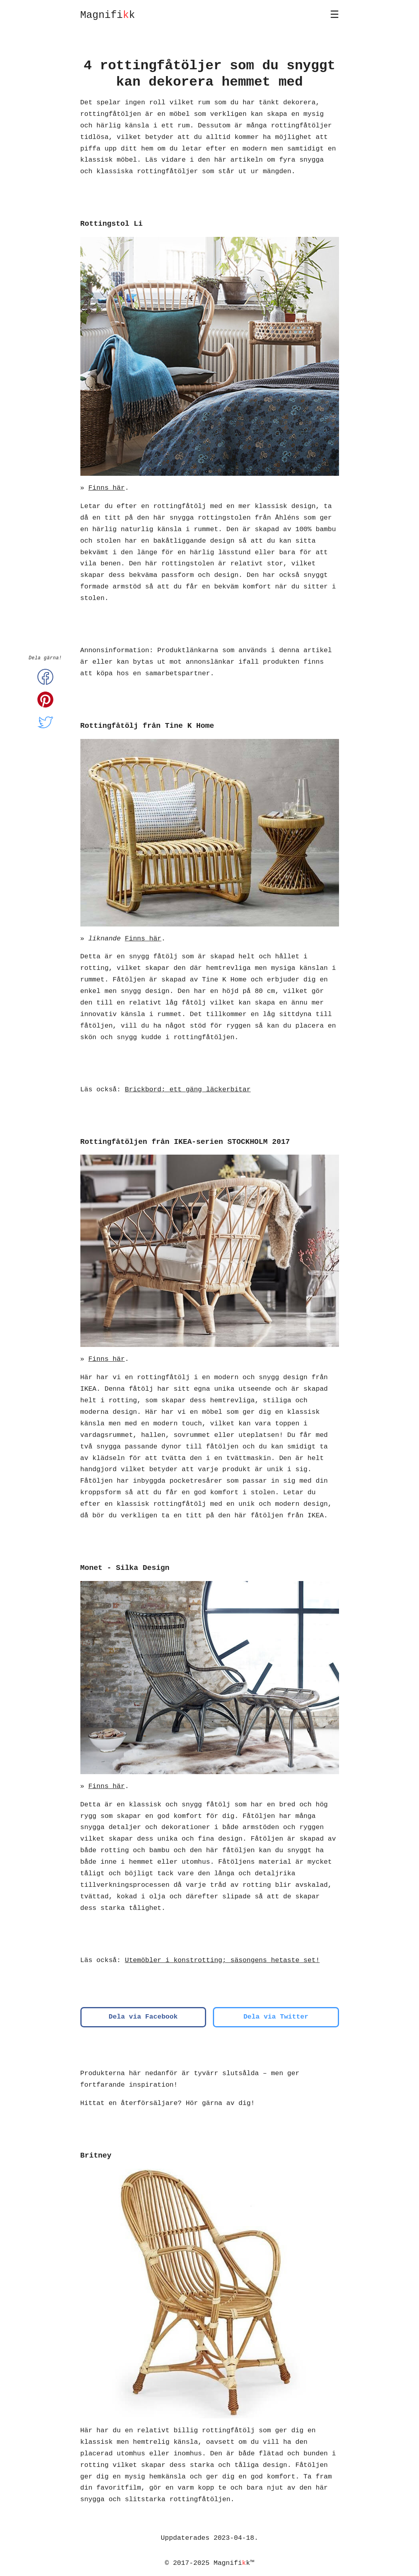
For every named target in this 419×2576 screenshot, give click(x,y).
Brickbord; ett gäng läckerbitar (188, 1089)
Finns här (106, 488)
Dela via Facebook (143, 2017)
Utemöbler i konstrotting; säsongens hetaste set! (222, 1960)
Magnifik (107, 15)
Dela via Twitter (276, 2017)
